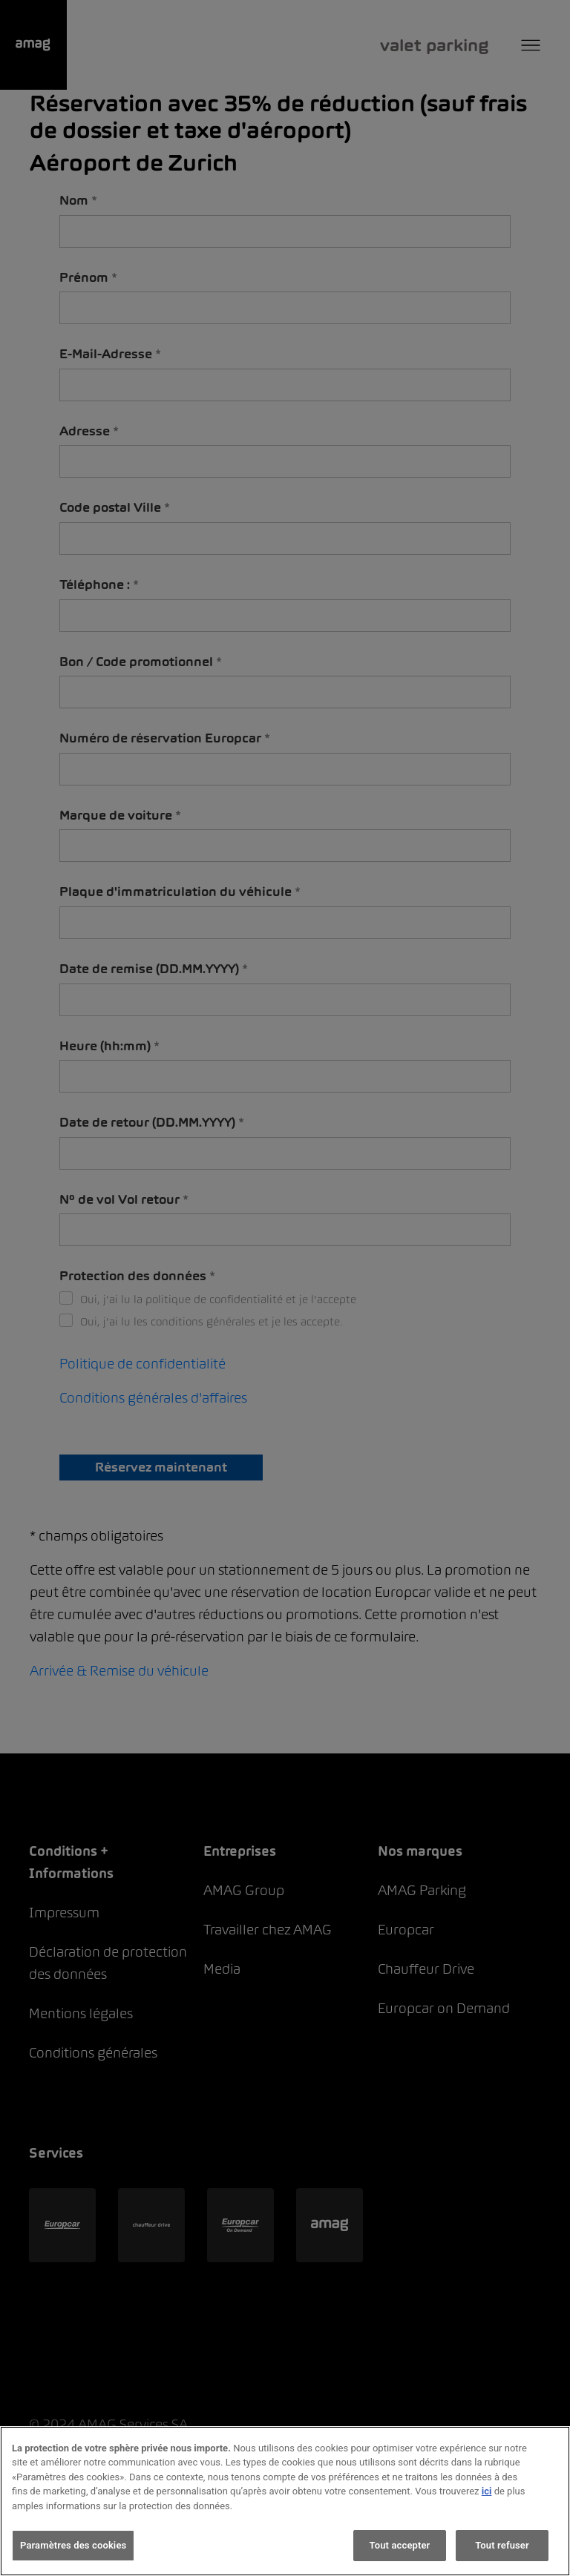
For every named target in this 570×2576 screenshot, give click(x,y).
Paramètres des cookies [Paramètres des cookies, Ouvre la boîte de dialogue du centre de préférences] (73, 2545)
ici (487, 2491)
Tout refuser (502, 2545)
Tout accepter (400, 2545)
